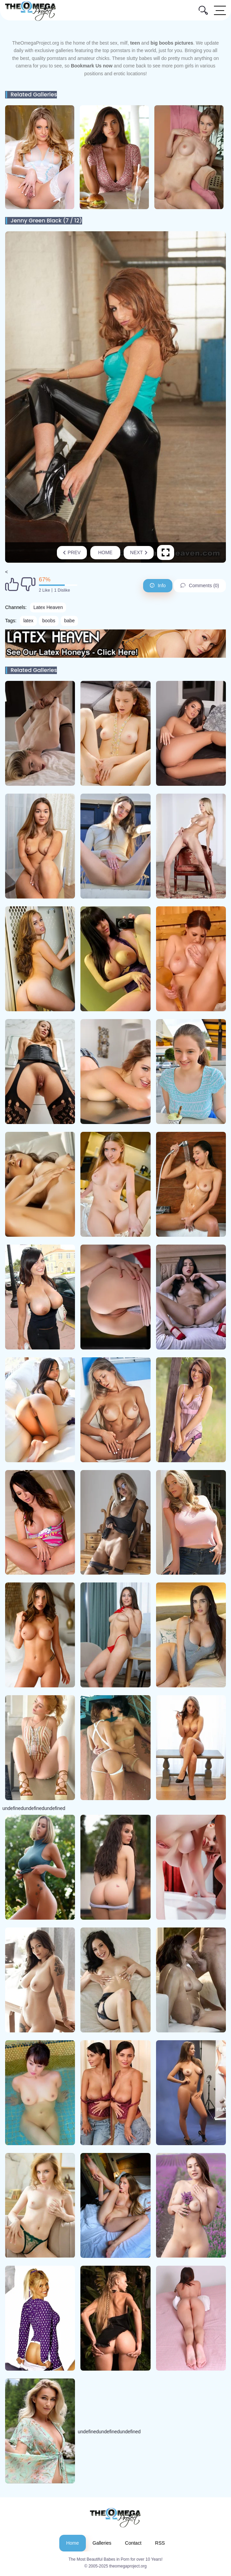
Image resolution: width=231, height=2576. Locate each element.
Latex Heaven (48, 607)
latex (28, 620)
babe (69, 620)
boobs (48, 620)
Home (105, 552)
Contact (133, 2543)
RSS (160, 2543)
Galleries (102, 2543)
